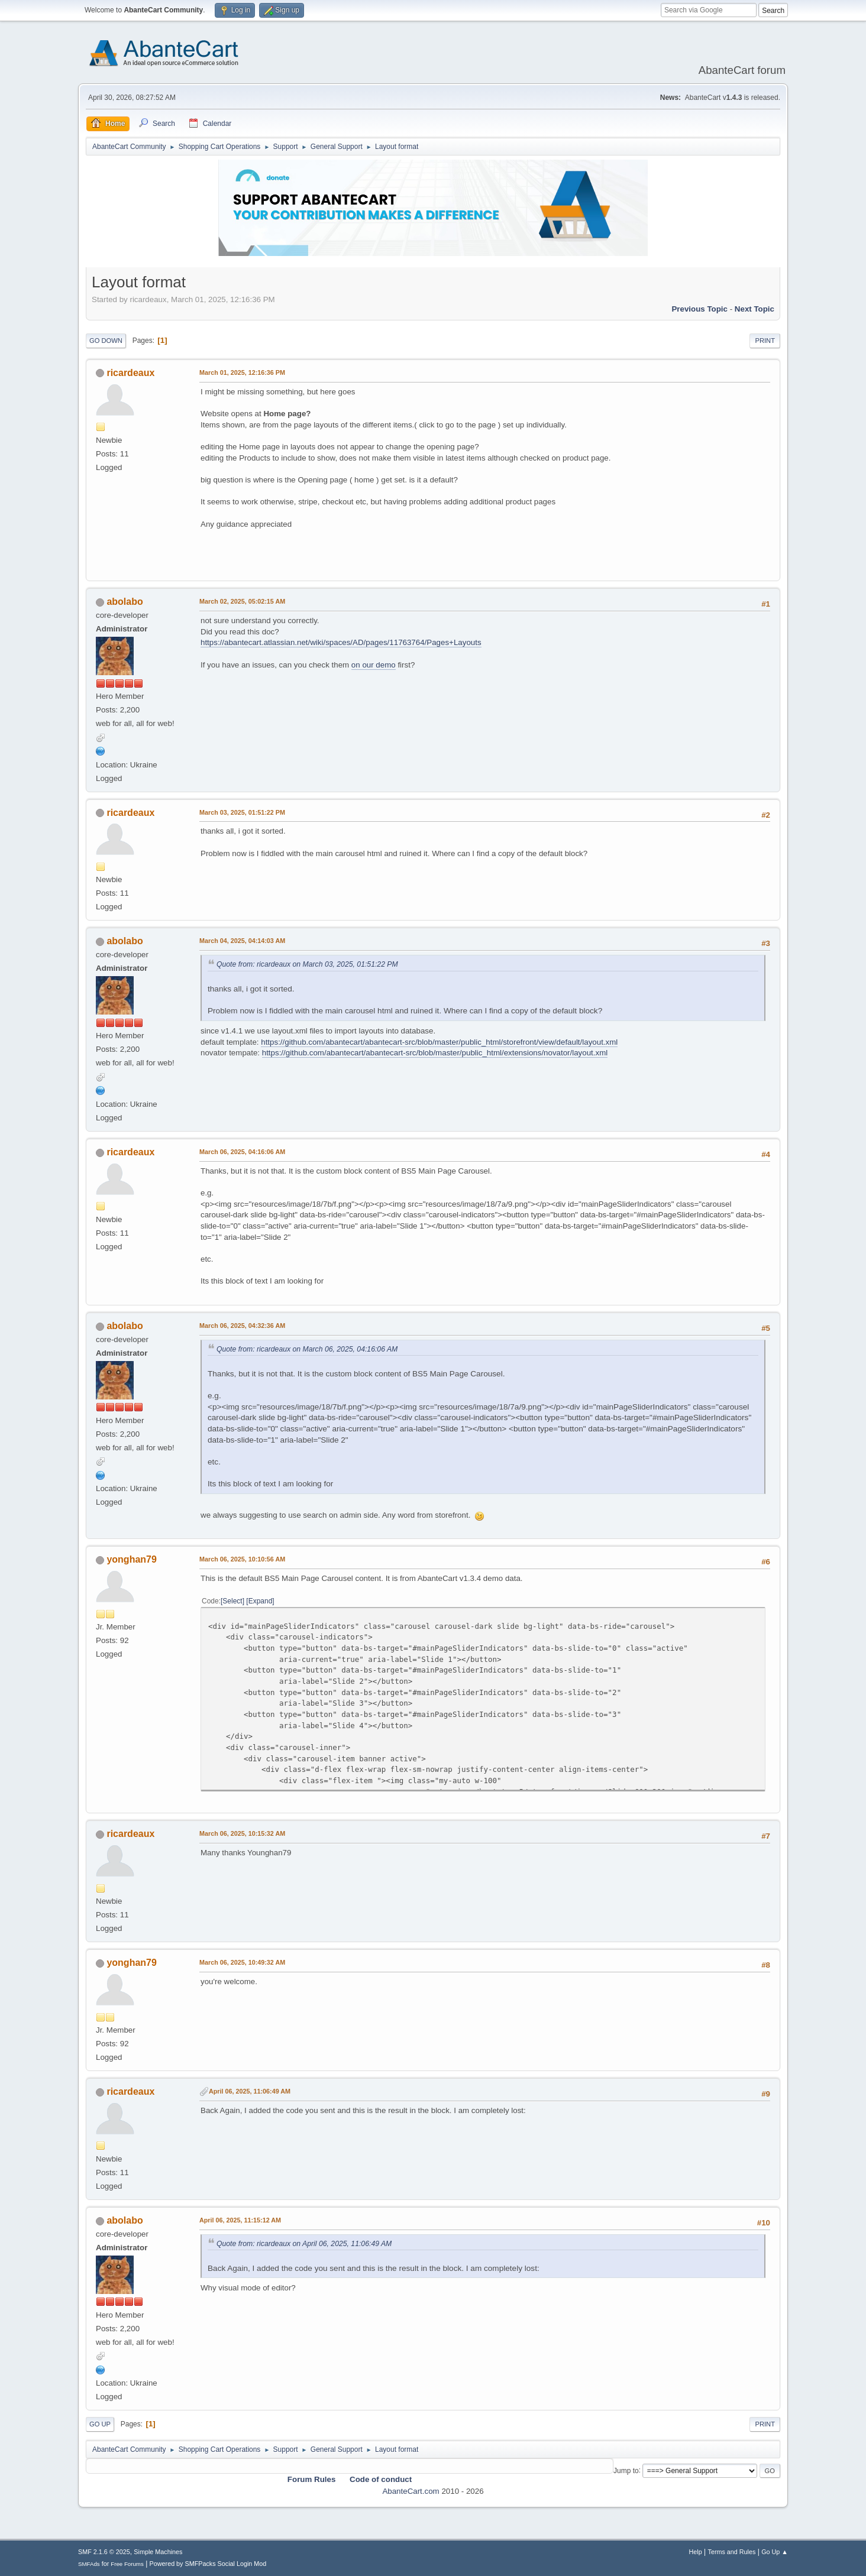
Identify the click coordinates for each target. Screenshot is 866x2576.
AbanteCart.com (410, 2491)
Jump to (626, 2470)
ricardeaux (130, 373)
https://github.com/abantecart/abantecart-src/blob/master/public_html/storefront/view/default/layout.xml (439, 1042)
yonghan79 (131, 1559)
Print (765, 340)
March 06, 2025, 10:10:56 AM (242, 1559)
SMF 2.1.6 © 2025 (104, 2551)
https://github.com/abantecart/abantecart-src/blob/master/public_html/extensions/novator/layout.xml (435, 1052)
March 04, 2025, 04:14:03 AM (242, 940)
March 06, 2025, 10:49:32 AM (242, 1962)
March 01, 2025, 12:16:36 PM (242, 372)
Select (232, 1601)
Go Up (100, 2424)
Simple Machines (158, 2551)
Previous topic (699, 308)
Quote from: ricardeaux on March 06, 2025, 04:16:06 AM (307, 1349)
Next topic (754, 308)
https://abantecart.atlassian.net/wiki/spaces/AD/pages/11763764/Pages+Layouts (341, 642)
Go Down (105, 340)
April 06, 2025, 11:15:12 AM (240, 2220)
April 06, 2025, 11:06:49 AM (249, 2091)
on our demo (373, 664)
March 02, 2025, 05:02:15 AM (242, 601)
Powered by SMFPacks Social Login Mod (208, 2563)
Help (695, 2551)
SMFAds (89, 2564)
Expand (260, 1601)
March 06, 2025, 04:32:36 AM (242, 1325)
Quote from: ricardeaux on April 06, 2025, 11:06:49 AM (304, 2244)
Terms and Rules (732, 2551)
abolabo (124, 602)
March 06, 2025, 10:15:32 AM (242, 1833)
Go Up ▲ (774, 2551)
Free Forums (127, 2564)
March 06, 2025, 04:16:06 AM (242, 1151)
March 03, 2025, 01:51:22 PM (242, 812)
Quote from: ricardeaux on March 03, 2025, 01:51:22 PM (307, 964)
